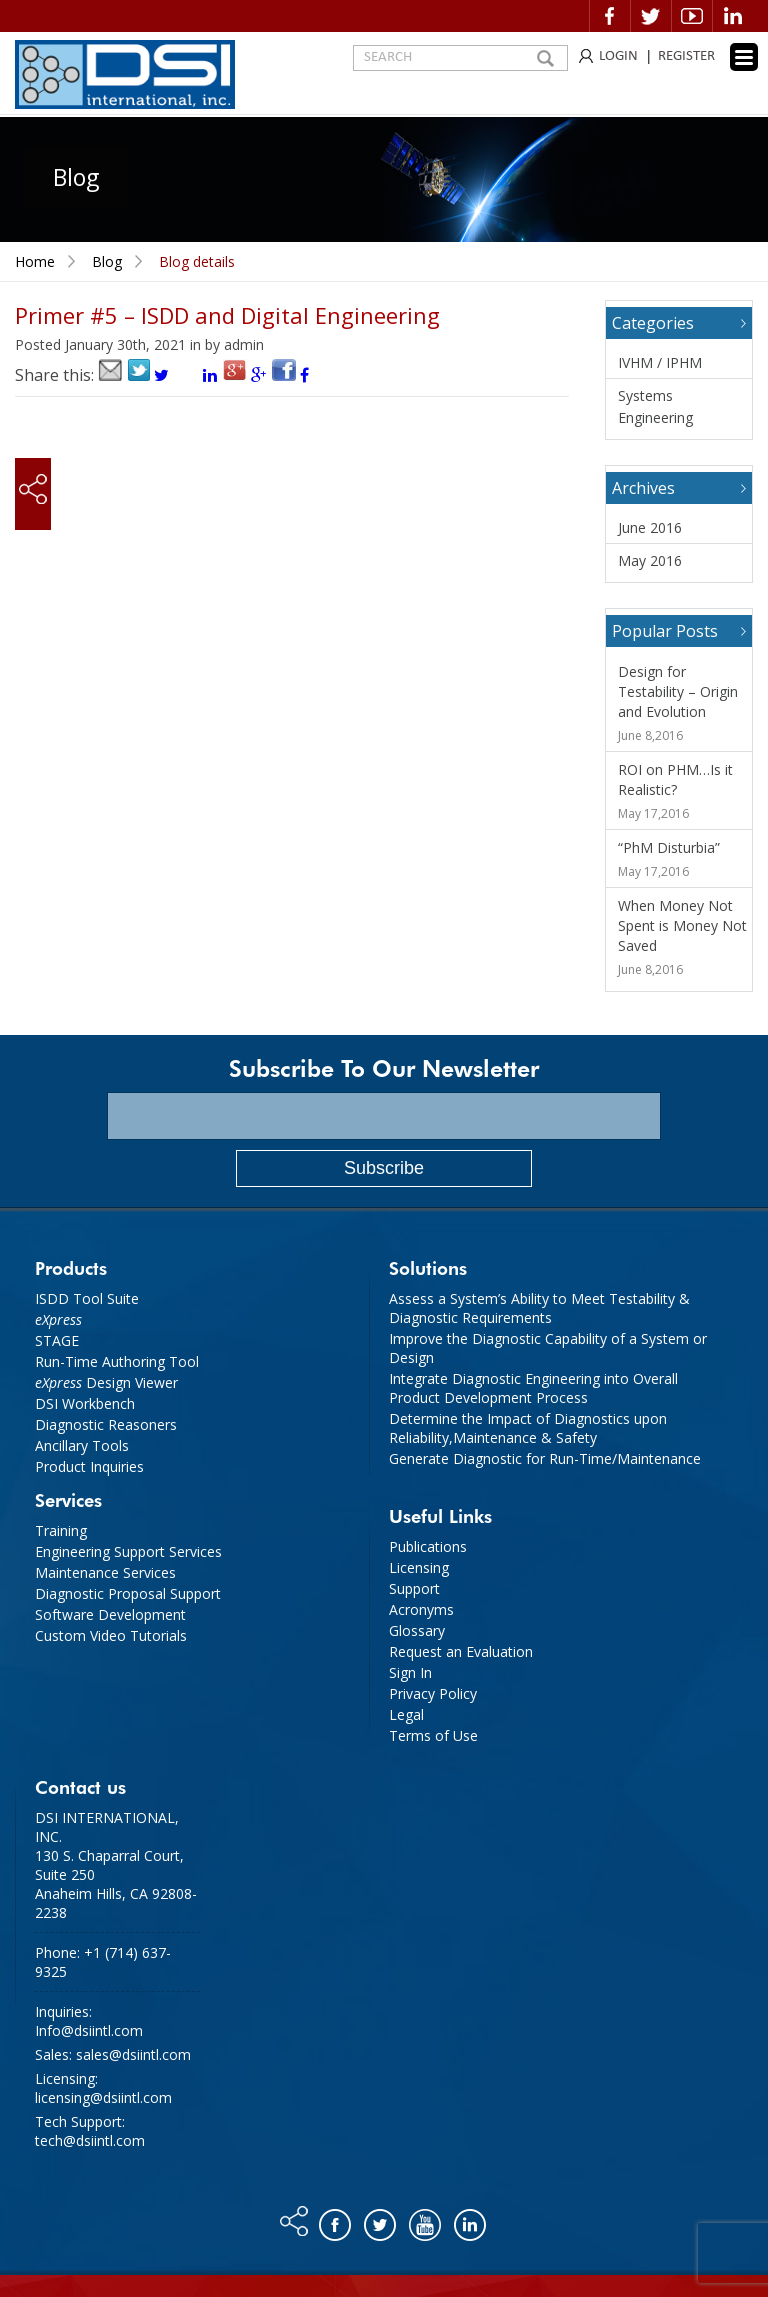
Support (414, 1588)
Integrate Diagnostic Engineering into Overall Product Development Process (533, 1388)
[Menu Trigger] (744, 57)
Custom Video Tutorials (111, 1635)
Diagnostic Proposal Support (128, 1593)
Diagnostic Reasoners (106, 1424)
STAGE (57, 1340)
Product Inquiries (89, 1466)
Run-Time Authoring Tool (117, 1361)
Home (35, 261)
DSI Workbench (85, 1403)
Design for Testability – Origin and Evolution (678, 691)
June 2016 (650, 527)
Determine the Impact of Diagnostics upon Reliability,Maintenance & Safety (528, 1428)
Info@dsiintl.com (89, 2030)
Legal (406, 1714)
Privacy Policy (433, 1693)
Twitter (651, 16)
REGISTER (686, 56)
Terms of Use (433, 1735)
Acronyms (421, 1609)
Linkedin (733, 16)
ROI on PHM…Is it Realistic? (675, 779)
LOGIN (618, 56)
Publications (428, 1546)
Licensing (419, 1567)
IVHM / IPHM (660, 362)
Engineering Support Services (128, 1551)
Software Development (110, 1614)
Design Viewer (106, 1382)
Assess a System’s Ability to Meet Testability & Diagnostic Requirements (539, 1308)
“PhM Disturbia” (669, 847)
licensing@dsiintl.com (103, 2097)
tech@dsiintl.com (90, 2140)
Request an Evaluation (461, 1651)
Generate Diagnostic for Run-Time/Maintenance (545, 1458)
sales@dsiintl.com (133, 2054)
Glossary (417, 1630)
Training (61, 1530)
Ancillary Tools (82, 1445)
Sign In (410, 1672)
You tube (426, 2220)
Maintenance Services (105, 1572)
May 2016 (650, 560)
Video (692, 16)
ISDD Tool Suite (87, 1298)
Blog (107, 261)
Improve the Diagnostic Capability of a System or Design (548, 1348)
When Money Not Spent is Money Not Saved (682, 925)
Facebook (610, 16)
